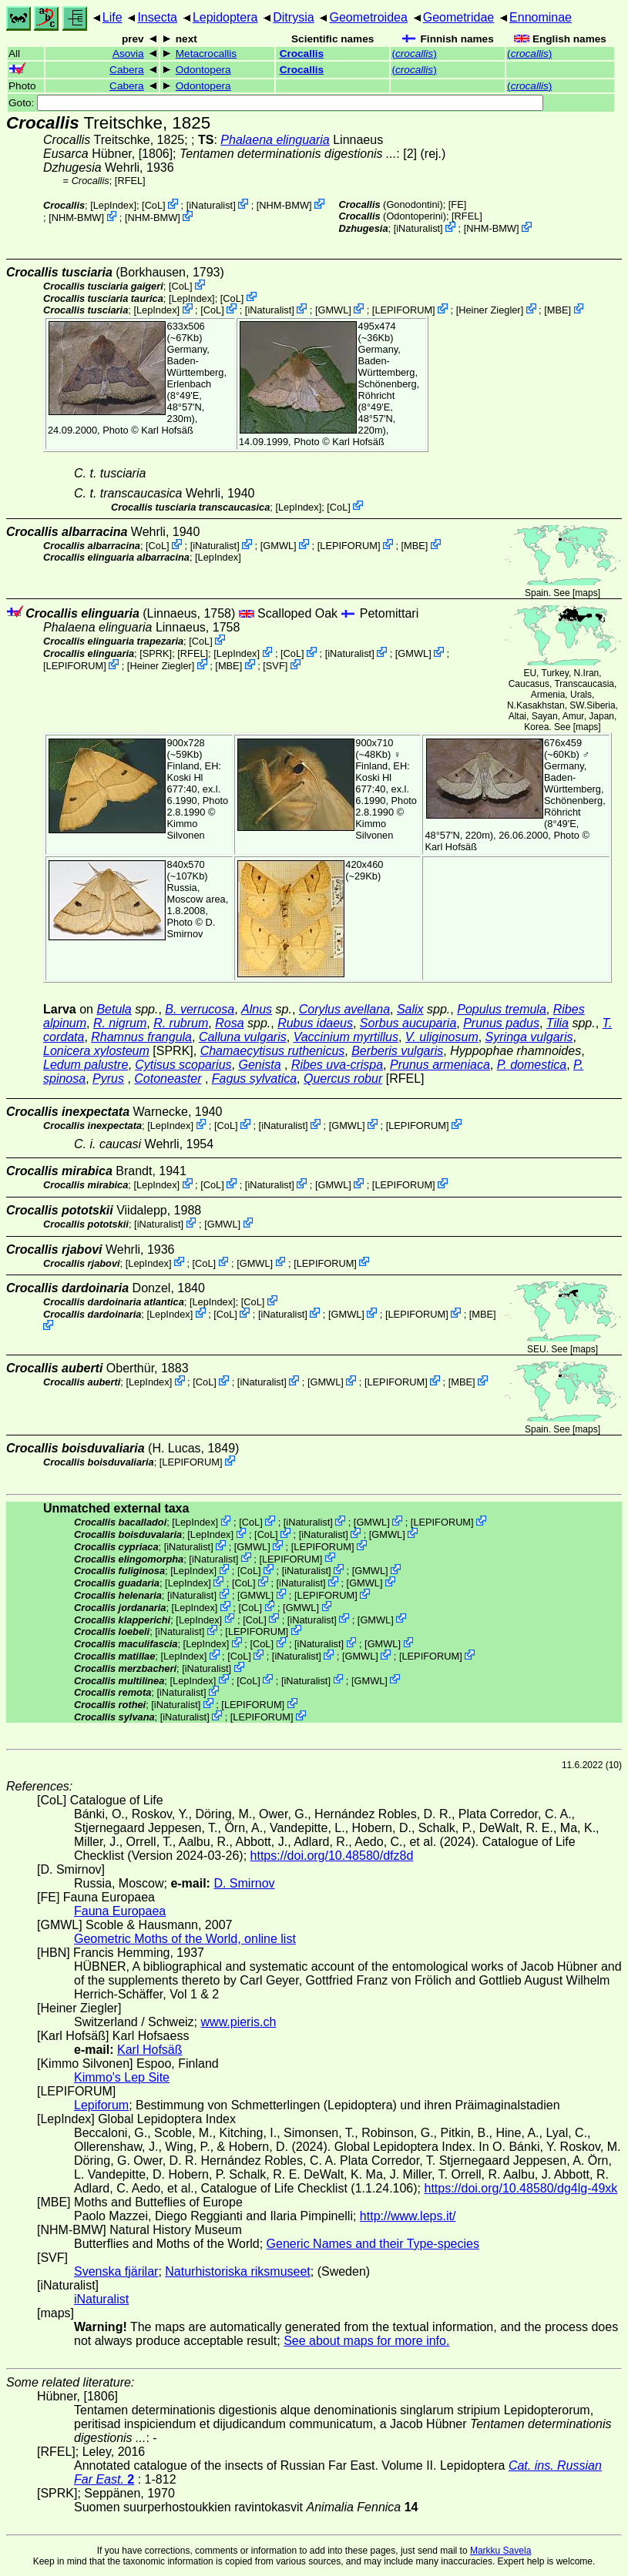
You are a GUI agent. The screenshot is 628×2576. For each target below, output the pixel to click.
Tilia (557, 1023)
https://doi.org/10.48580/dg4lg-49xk (520, 2188)
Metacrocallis (206, 53)
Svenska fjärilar (116, 2271)
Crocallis (302, 53)
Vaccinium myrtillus (346, 1036)
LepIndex (113, 205)
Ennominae (540, 17)
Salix (410, 1009)
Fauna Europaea (120, 1911)
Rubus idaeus (315, 1023)
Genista (259, 1064)
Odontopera (203, 69)
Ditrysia (293, 17)
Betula (113, 1009)
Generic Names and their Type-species (373, 2243)
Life (112, 17)
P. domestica (531, 1064)
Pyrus (108, 1078)
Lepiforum (101, 2105)
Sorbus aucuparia (408, 1023)
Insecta (157, 17)
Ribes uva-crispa (337, 1064)
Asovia (128, 53)
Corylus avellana (344, 1009)
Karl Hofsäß (167, 430)
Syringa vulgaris (529, 1036)
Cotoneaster (167, 1078)
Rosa (229, 1023)
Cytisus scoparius (183, 1064)
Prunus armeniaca (440, 1064)
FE (457, 204)
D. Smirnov (191, 928)
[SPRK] (155, 653)
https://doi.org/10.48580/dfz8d (332, 1855)
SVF (275, 666)
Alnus (256, 1009)
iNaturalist (211, 205)
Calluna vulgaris (243, 1036)
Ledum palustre (85, 1064)
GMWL (332, 310)
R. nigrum (119, 1023)
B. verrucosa (199, 1009)
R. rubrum (180, 1023)
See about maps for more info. (366, 2340)
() (413, 53)
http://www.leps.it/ (408, 2216)
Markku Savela (500, 2550)
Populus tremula (501, 1009)
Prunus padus (501, 1023)
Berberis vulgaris (397, 1050)
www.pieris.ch (239, 2021)
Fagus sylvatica (254, 1078)
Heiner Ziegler (489, 310)
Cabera (126, 69)
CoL (154, 205)
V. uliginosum (442, 1036)
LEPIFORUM (403, 310)
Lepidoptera (225, 17)
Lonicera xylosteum (96, 1050)
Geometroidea (368, 17)
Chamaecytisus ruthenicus (272, 1050)
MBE (558, 310)
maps (586, 593)
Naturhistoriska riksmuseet (238, 2271)
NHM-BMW (284, 205)
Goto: (275, 103)
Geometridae (459, 17)
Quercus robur (343, 1078)
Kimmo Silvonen (186, 829)
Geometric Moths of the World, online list (185, 1938)
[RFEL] (130, 180)
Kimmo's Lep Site (122, 2077)
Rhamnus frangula (141, 1036)
